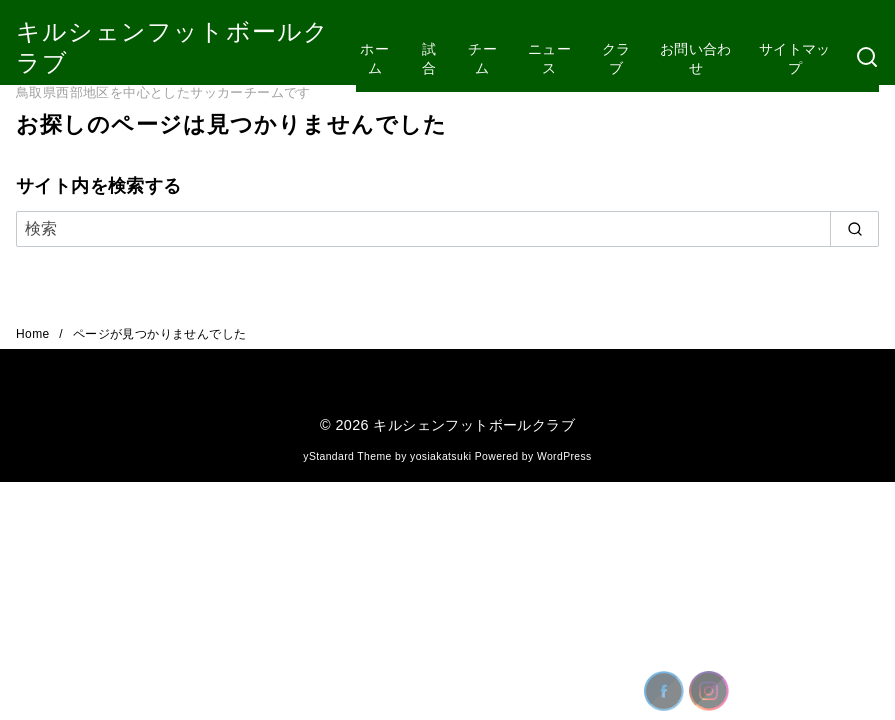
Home (34, 334)
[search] (854, 229)
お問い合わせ (696, 58)
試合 (429, 58)
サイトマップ (795, 58)
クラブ (616, 58)
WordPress (564, 456)
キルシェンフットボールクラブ (474, 425)
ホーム (374, 58)
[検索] (867, 58)
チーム (482, 58)
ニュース (549, 58)
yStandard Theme (347, 456)
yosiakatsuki (440, 456)
